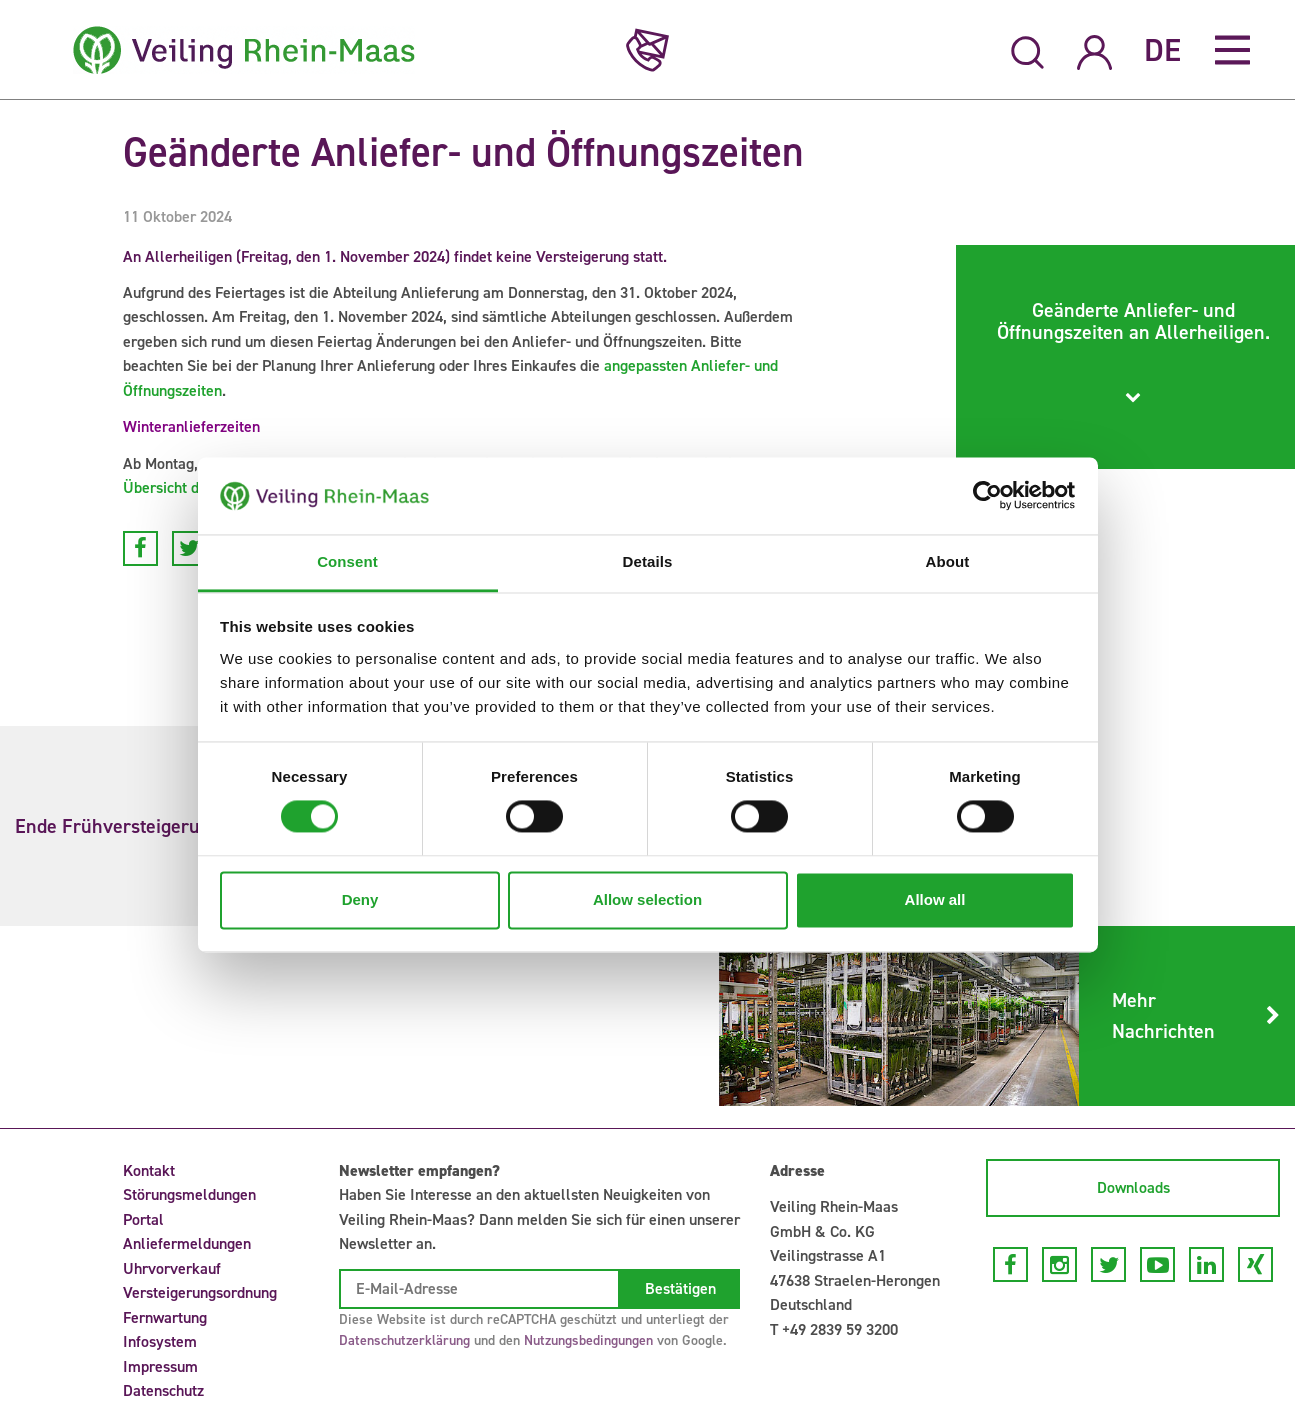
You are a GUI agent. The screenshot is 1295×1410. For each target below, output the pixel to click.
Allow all (935, 899)
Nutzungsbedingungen (588, 1340)
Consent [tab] (347, 561)
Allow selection (647, 899)
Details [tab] (648, 561)
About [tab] (948, 561)
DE (1162, 50)
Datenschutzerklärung (404, 1340)
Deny (360, 899)
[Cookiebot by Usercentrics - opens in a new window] (987, 496)
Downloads (1133, 1187)
